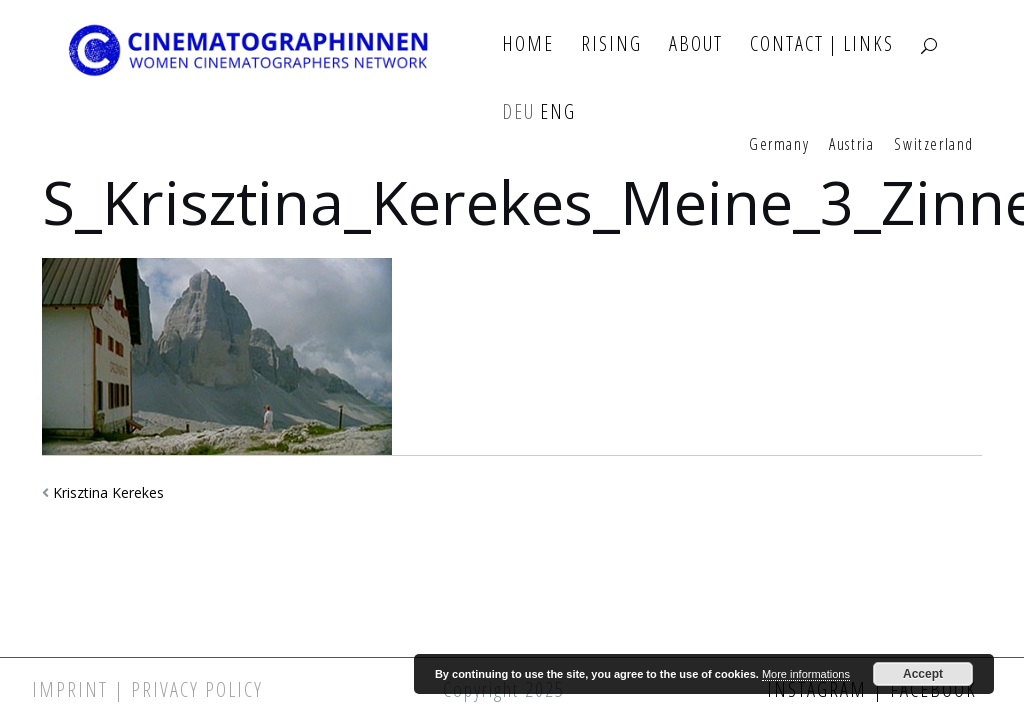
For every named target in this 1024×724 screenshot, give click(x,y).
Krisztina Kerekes (108, 492)
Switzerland (934, 145)
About (696, 44)
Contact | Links (822, 44)
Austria (851, 145)
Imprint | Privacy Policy (147, 689)
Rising (611, 44)
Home (528, 44)
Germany (779, 145)
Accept (923, 674)
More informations (806, 674)
